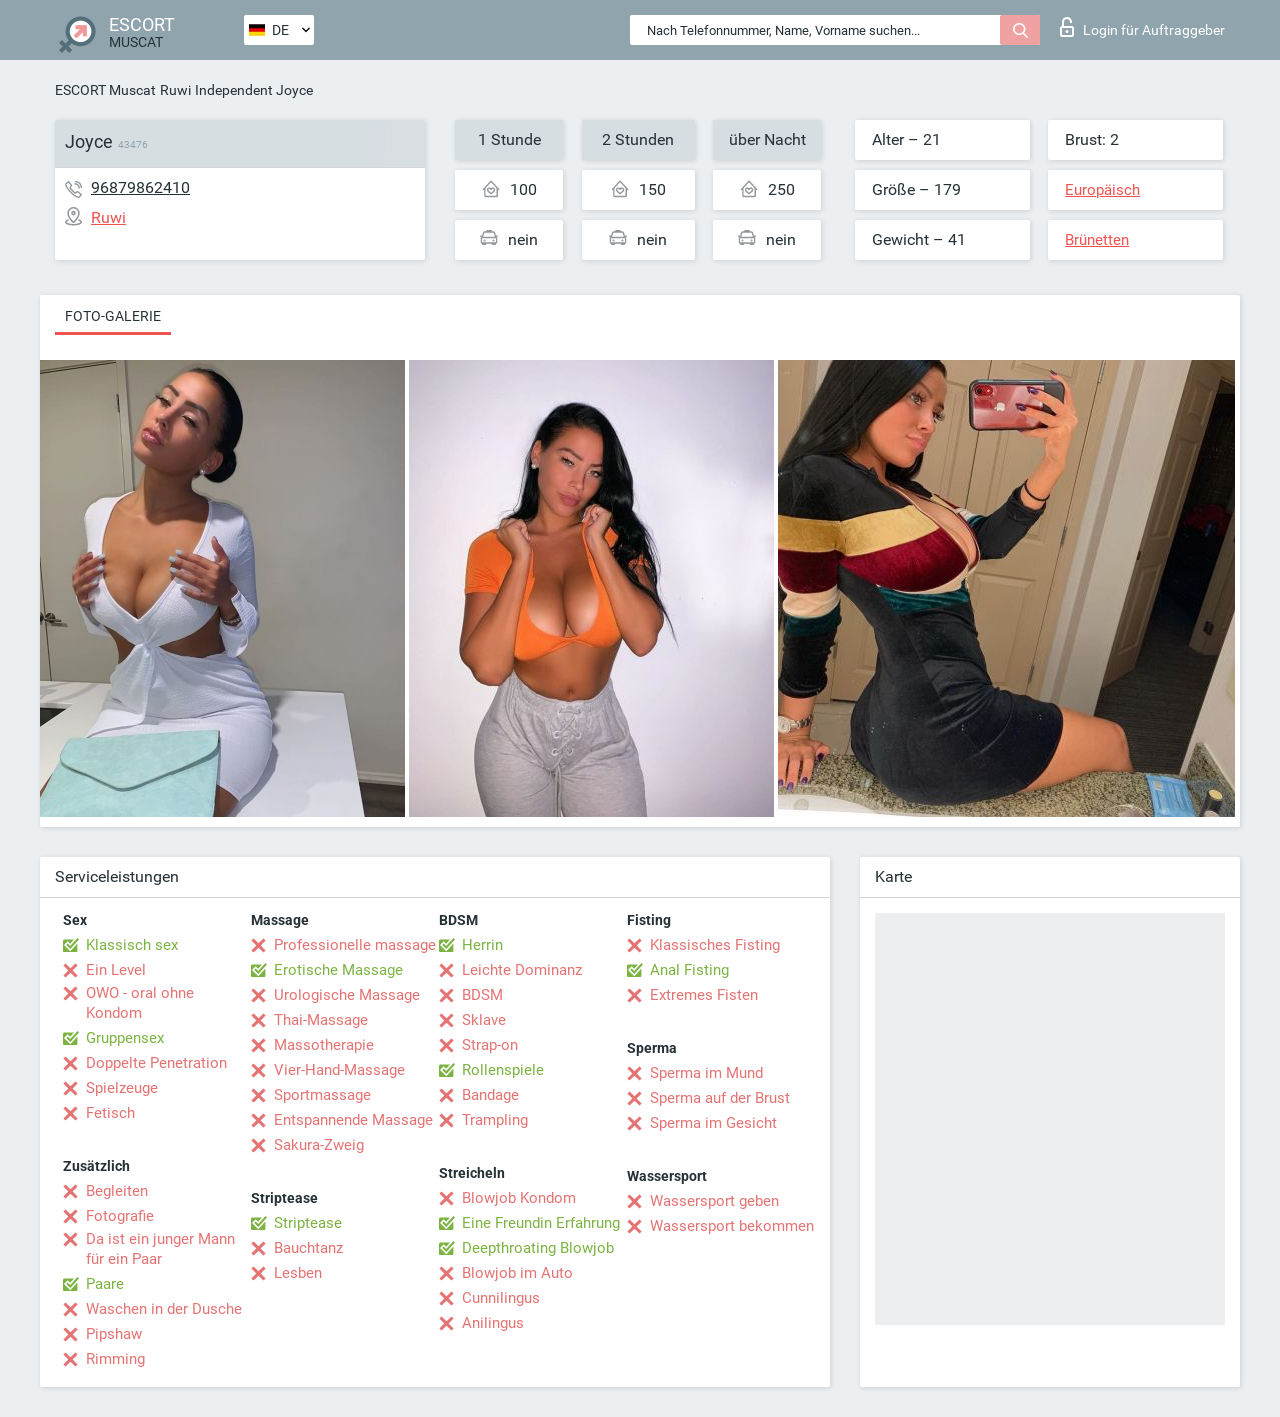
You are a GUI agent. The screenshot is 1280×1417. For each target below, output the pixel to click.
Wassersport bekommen (732, 1226)
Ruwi (175, 90)
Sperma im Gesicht (713, 1123)
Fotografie (120, 1216)
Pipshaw (114, 1334)
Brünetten (1097, 240)
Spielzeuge (122, 1088)
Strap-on (490, 1045)
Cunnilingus (501, 1298)
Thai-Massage (321, 1020)
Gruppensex (125, 1038)
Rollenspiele (503, 1070)
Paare (105, 1284)
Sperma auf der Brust (720, 1098)
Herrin (482, 945)
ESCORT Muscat (105, 90)
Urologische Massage (347, 995)
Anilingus (493, 1323)
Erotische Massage (338, 970)
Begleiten (117, 1191)
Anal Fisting (689, 970)
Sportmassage (322, 1095)
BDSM (482, 995)
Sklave (484, 1020)
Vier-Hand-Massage (339, 1070)
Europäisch (1102, 190)
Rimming (115, 1359)
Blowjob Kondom (519, 1198)
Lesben (298, 1273)
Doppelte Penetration (156, 1063)
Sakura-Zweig (319, 1145)
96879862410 (140, 187)
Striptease (308, 1223)
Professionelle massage (355, 945)
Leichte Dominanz (522, 970)
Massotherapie (324, 1045)
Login (1142, 27)
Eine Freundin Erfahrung (541, 1223)
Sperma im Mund (706, 1073)
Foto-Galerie (113, 316)
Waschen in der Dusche (164, 1309)
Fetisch (110, 1113)
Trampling (495, 1120)
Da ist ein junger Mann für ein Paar (160, 1249)
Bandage (490, 1095)
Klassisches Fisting (715, 945)
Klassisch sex (132, 945)
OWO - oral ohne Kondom (140, 1003)
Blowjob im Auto (517, 1273)
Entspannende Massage (353, 1120)
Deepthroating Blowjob (538, 1248)
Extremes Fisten (704, 995)
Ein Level (116, 970)
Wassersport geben (714, 1201)
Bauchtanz (308, 1248)
